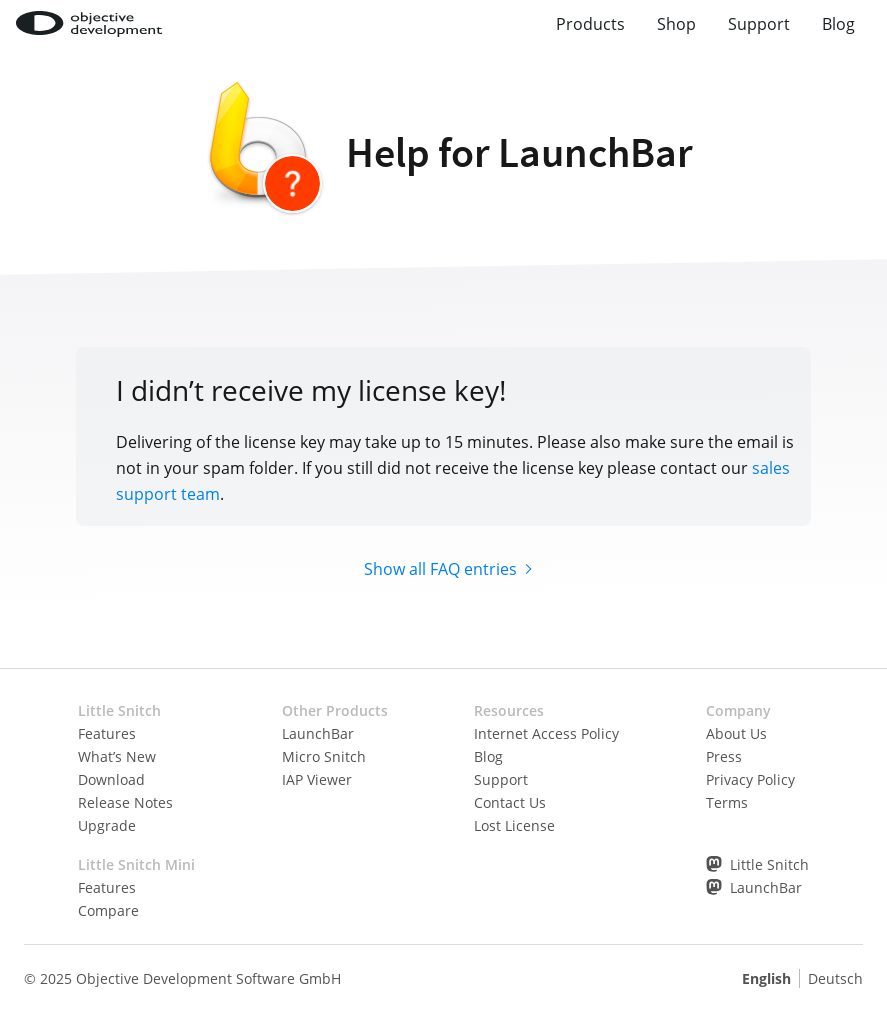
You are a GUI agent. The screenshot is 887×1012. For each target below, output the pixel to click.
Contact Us (510, 802)
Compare (108, 910)
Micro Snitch (324, 756)
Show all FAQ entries (440, 569)
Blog (838, 24)
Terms (727, 802)
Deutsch (835, 978)
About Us (736, 733)
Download (111, 779)
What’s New (117, 756)
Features (107, 733)
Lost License (514, 825)
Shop (676, 24)
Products (590, 24)
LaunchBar (318, 733)
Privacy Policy (750, 779)
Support (759, 24)
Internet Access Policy (546, 733)
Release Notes (125, 802)
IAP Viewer (317, 779)
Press (724, 756)
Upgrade (107, 825)
